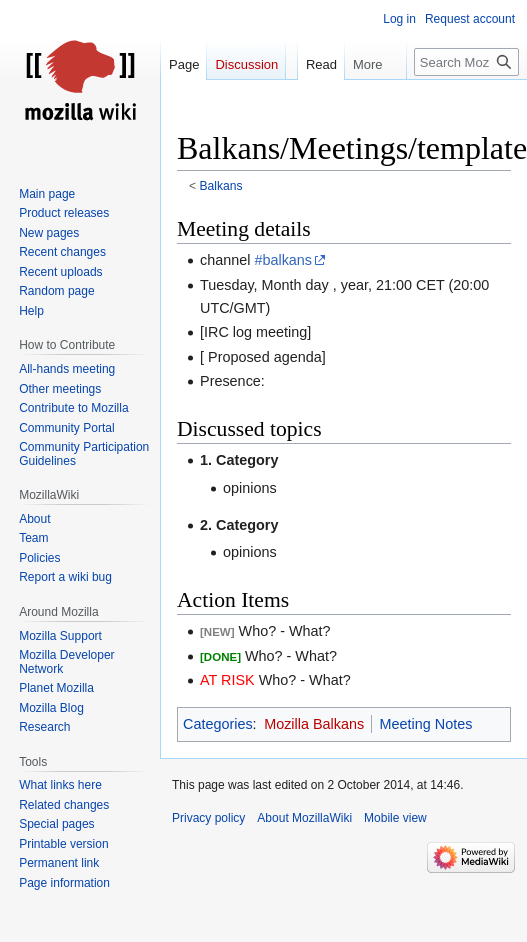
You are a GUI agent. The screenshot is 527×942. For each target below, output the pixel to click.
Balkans (221, 186)
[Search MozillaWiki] (466, 62)
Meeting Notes (426, 724)
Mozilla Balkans (314, 724)
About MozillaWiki (304, 818)
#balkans (283, 260)
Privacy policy (208, 818)
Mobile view (395, 818)
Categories (218, 724)
